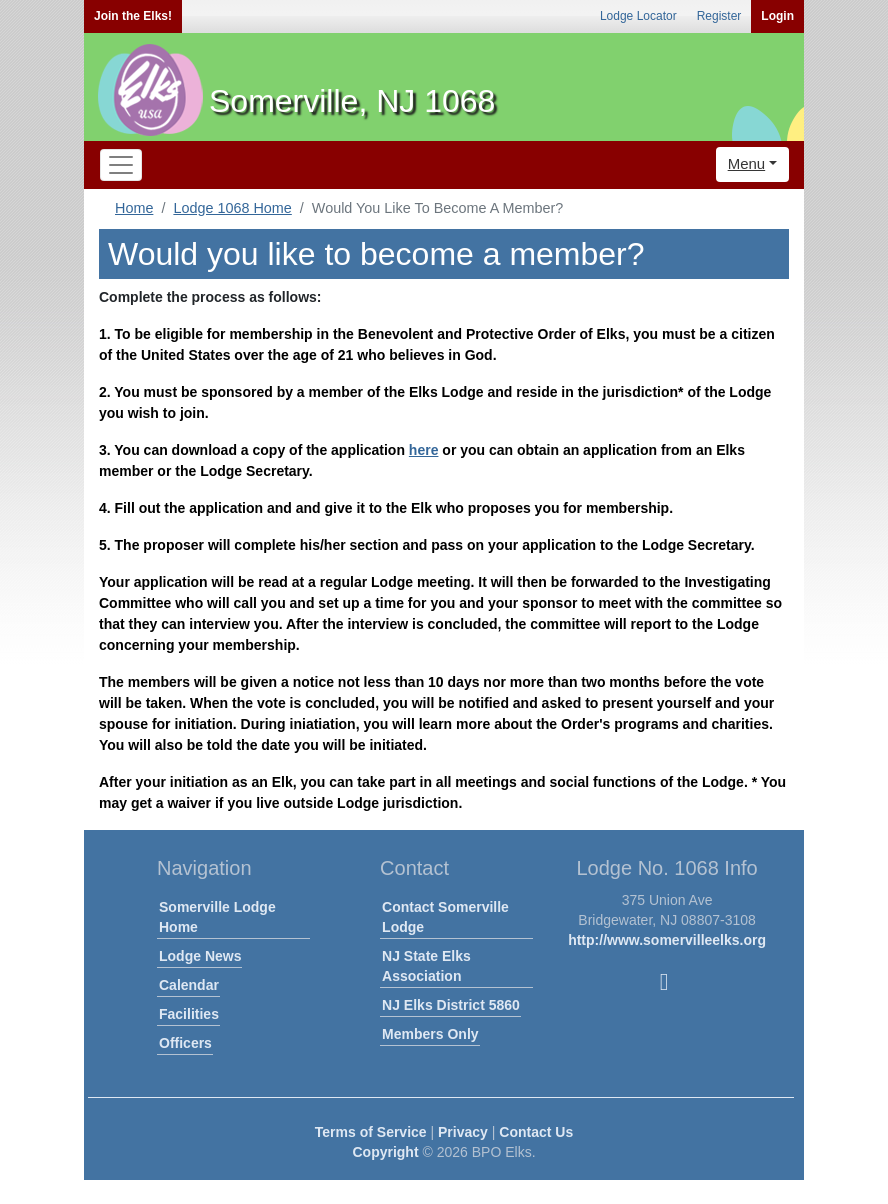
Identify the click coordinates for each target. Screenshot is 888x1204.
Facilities (189, 1014)
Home (134, 208)
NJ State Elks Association (426, 966)
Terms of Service (371, 1132)
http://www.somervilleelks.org (667, 940)
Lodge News (200, 956)
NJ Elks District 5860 (451, 1005)
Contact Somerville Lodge (445, 917)
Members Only (430, 1034)
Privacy (463, 1132)
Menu (747, 163)
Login (777, 16)
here (424, 450)
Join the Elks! (133, 16)
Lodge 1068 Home (232, 208)
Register (719, 16)
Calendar (189, 985)
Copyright (385, 1152)
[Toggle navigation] (121, 165)
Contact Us (536, 1132)
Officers (185, 1043)
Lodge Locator (638, 16)
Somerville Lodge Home (217, 917)
